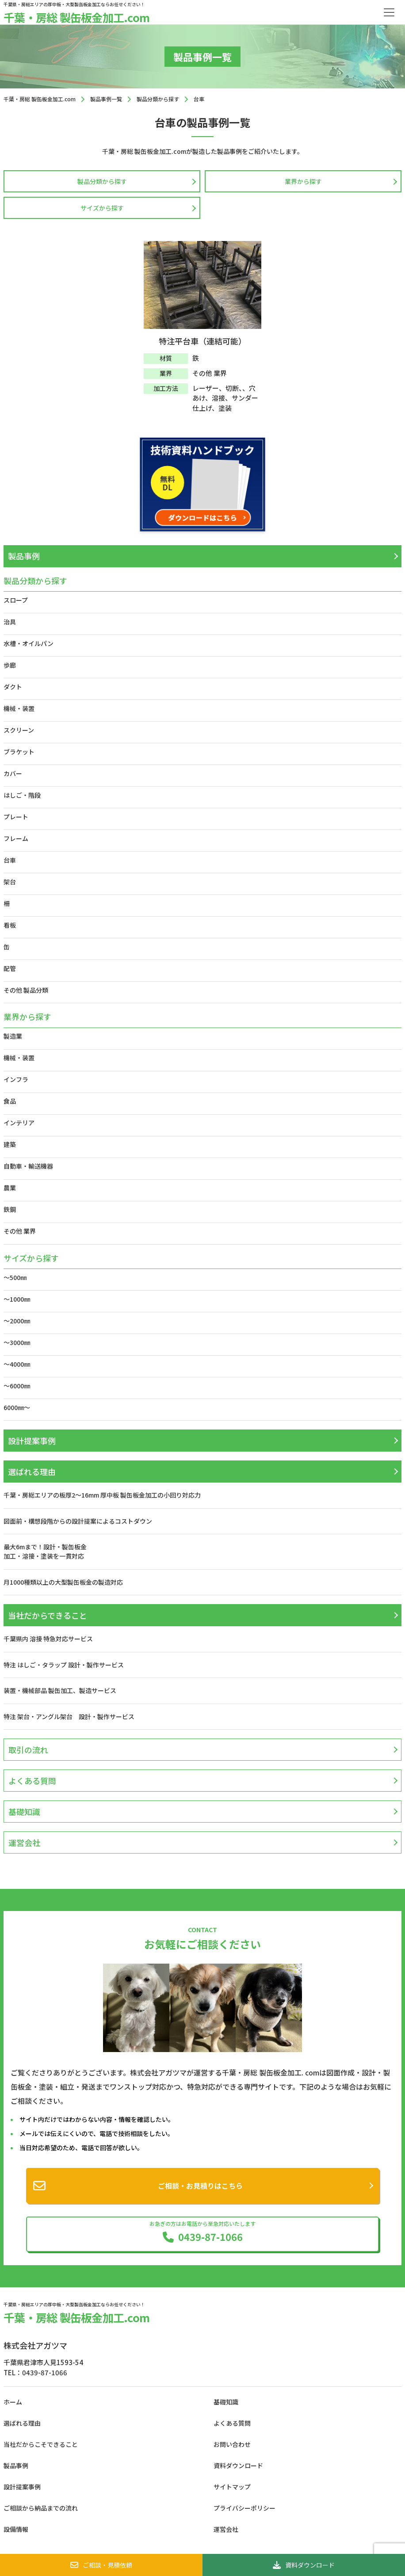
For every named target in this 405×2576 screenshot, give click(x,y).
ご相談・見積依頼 (101, 2565)
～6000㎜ (17, 1385)
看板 (10, 925)
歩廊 (10, 665)
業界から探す (303, 181)
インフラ (16, 1079)
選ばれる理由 (32, 1471)
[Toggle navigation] (389, 12)
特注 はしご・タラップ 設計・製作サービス (64, 1664)
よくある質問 (32, 1780)
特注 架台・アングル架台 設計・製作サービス (72, 1716)
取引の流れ (28, 1749)
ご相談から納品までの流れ (41, 2507)
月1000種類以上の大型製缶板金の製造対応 (63, 1582)
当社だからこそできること (41, 2444)
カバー (13, 773)
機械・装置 (19, 708)
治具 (10, 621)
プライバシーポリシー (244, 2507)
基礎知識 (24, 1811)
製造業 (13, 1036)
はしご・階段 (22, 795)
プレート (16, 816)
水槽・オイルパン (28, 643)
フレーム (16, 838)
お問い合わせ (232, 2444)
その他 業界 (20, 1231)
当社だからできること (47, 1615)
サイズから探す (102, 207)
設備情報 (16, 2529)
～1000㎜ (17, 1299)
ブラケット (19, 751)
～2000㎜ (17, 1320)
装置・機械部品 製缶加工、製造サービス (60, 1690)
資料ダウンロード (304, 2565)
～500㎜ (15, 1277)
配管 (10, 968)
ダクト (13, 686)
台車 (10, 860)
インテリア (19, 1122)
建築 (10, 1144)
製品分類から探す (102, 181)
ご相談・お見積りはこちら (200, 2185)
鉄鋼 (10, 1209)
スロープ (16, 600)
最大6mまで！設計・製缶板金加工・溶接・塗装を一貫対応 (45, 1551)
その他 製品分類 (26, 990)
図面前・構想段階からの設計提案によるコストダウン (78, 1521)
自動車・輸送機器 (28, 1166)
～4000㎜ (17, 1364)
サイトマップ (232, 2486)
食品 (10, 1101)
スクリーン (19, 730)
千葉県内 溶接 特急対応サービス (48, 1638)
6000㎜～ (17, 1407)
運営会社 (24, 1842)
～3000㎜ (17, 1342)
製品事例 (24, 556)
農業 (10, 1187)
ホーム (13, 2401)
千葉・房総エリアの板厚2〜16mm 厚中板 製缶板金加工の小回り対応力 (102, 1495)
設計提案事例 (32, 1440)
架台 (10, 881)
